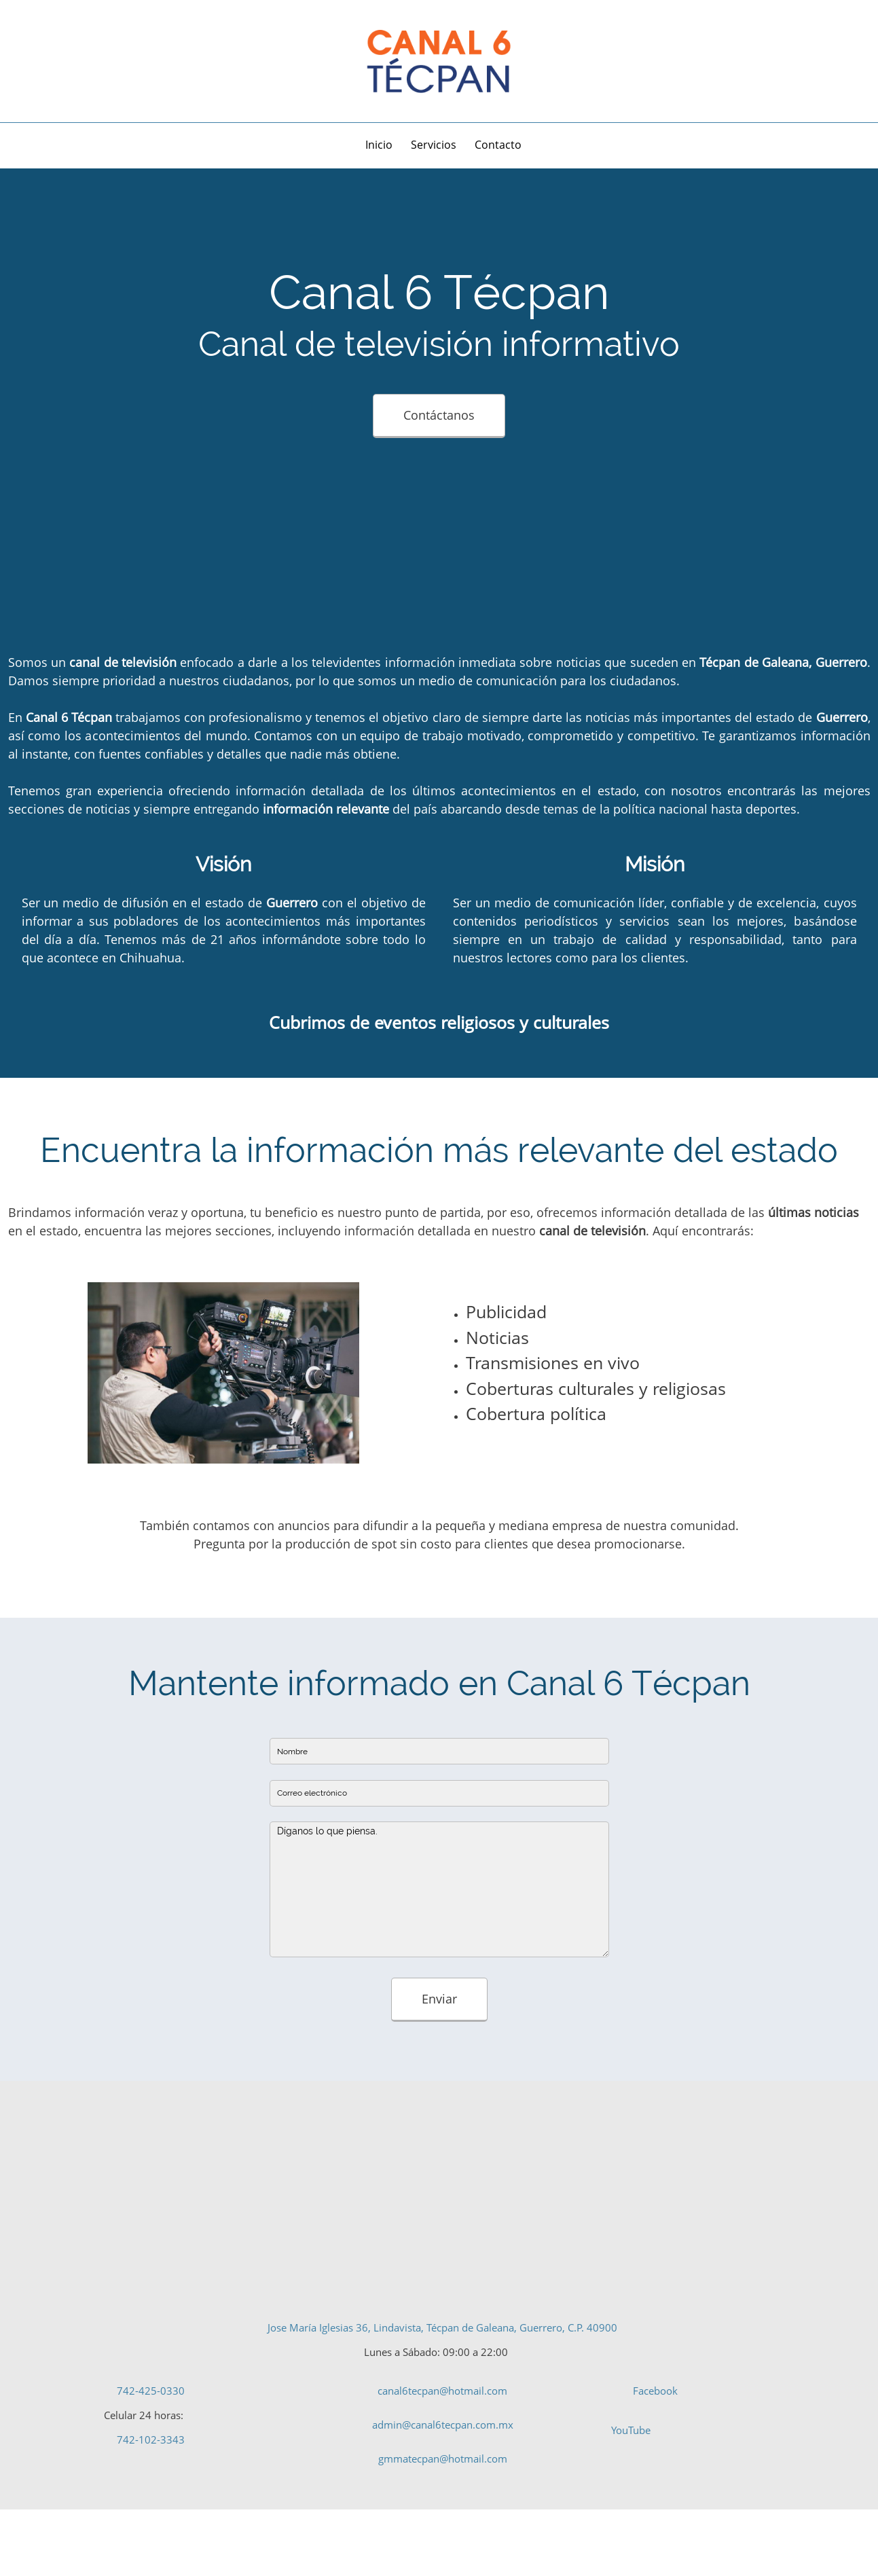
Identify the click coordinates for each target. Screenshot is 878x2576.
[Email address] (64, 61)
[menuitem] (379, 147)
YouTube (631, 2430)
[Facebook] (85, 61)
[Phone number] (44, 61)
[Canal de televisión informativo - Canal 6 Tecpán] (439, 61)
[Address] (24, 61)
